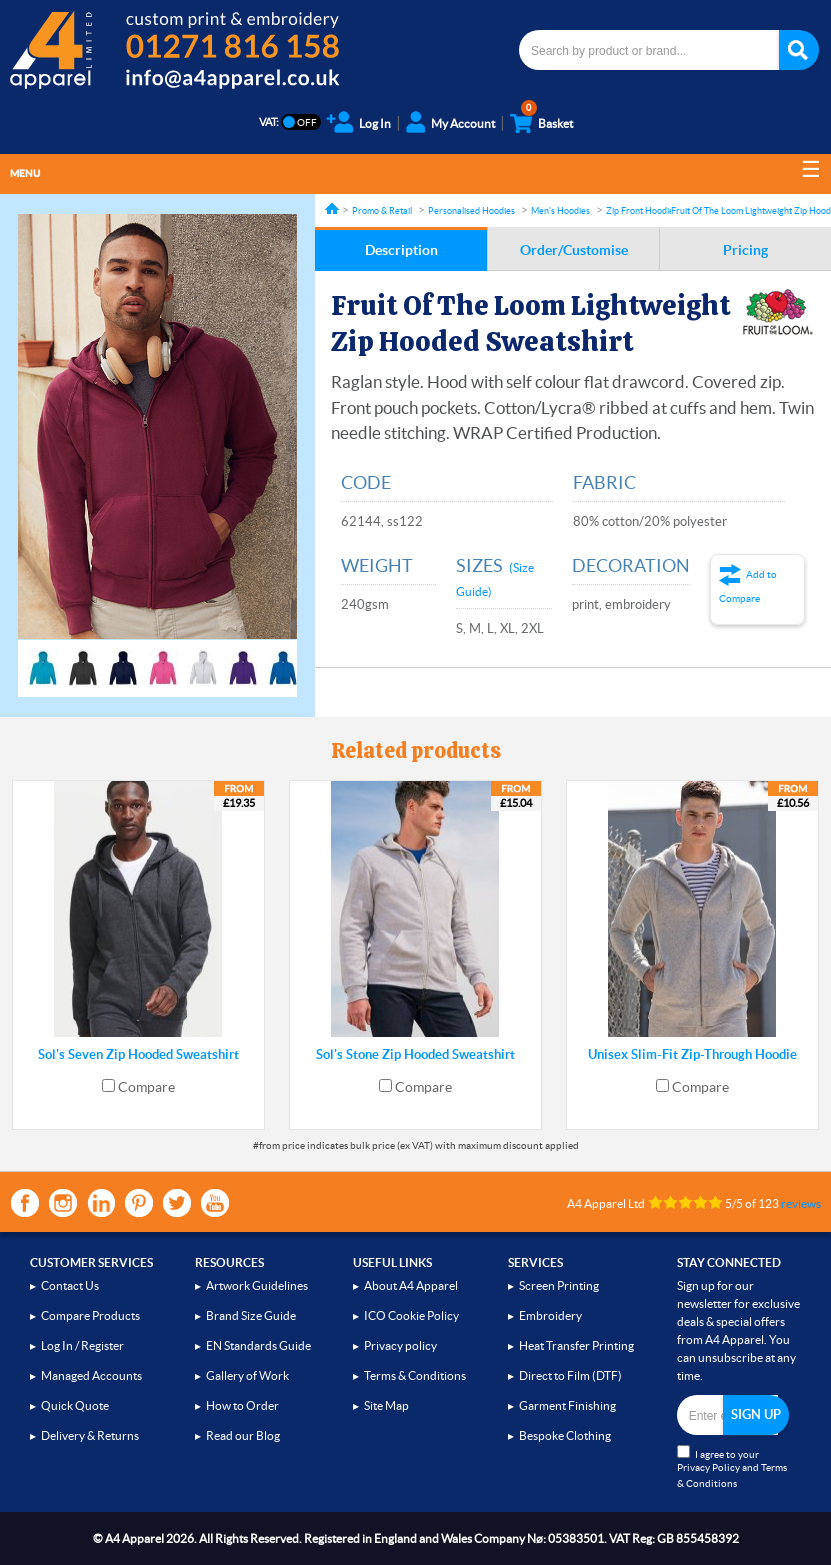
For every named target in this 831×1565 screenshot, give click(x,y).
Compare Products (90, 1315)
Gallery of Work (247, 1375)
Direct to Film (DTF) (570, 1375)
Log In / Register (82, 1345)
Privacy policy (400, 1345)
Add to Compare (748, 586)
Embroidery (550, 1315)
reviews (801, 1203)
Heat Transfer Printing (576, 1345)
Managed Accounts (91, 1375)
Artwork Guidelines (257, 1285)
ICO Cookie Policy (411, 1315)
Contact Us (70, 1285)
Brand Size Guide (251, 1315)
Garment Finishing (567, 1405)
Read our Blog (243, 1435)
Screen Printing (559, 1285)
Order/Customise (574, 250)
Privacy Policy (708, 1467)
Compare (146, 1087)
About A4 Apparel (411, 1285)
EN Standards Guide (258, 1345)
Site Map (386, 1405)
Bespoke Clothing (565, 1435)
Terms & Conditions (415, 1375)
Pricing (745, 250)
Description (401, 250)
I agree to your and (732, 1467)
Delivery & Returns (90, 1435)
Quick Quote (75, 1405)
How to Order (242, 1405)
